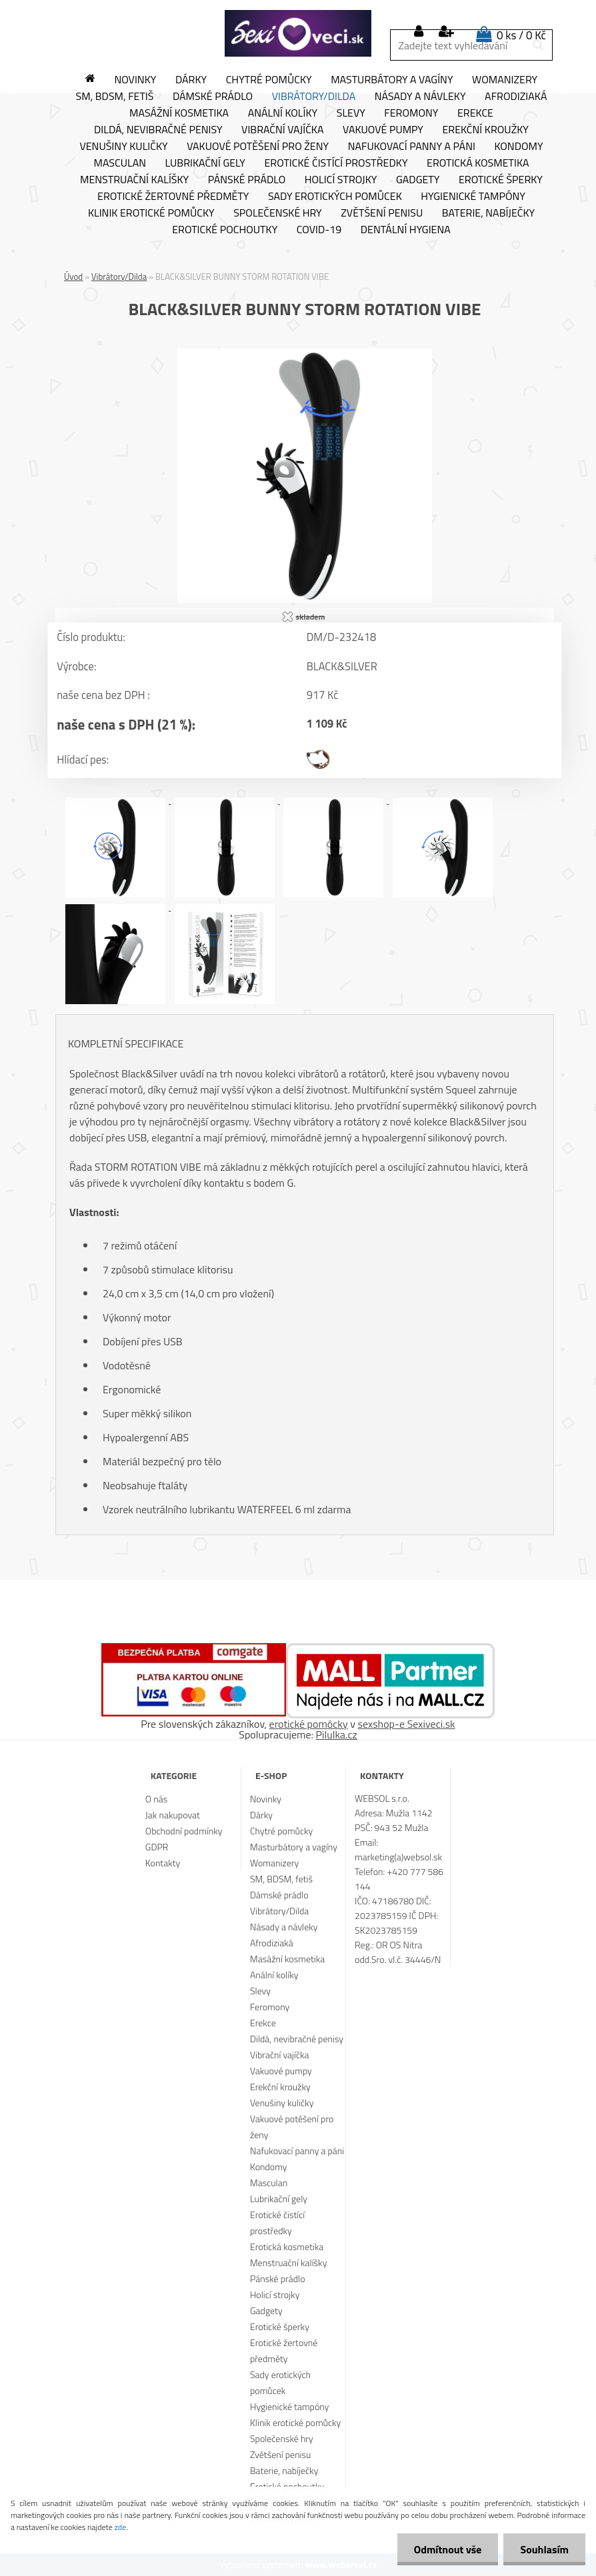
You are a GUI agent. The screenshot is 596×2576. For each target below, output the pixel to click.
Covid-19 (319, 230)
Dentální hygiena (406, 230)
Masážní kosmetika (179, 113)
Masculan (119, 163)
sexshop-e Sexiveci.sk (406, 1724)
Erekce (475, 113)
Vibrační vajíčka (282, 130)
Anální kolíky (283, 113)
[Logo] (298, 33)
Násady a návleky (420, 96)
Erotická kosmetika (478, 163)
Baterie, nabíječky (488, 213)
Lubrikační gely (205, 163)
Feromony (411, 113)
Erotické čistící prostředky (335, 163)
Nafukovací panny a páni (411, 146)
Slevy (351, 113)
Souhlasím (544, 2549)
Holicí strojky (341, 180)
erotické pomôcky (308, 1724)
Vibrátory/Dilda (314, 96)
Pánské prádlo (246, 180)
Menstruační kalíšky (134, 180)
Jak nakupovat (172, 1815)
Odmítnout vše (448, 2549)
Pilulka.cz (336, 1734)
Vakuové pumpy (383, 130)
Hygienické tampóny (473, 196)
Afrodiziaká (516, 96)
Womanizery (504, 80)
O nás (156, 1799)
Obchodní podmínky (184, 1831)
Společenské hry (277, 213)
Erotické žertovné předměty (173, 196)
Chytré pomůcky (269, 80)
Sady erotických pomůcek (335, 196)
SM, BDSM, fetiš (115, 96)
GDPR (157, 1847)
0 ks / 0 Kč (521, 35)
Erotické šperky (501, 180)
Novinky (135, 80)
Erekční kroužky (485, 130)
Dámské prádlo (213, 96)
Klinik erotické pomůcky (151, 213)
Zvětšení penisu (382, 213)
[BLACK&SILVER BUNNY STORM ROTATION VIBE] (304, 354)
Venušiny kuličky (123, 146)
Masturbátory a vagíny (392, 80)
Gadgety (417, 180)
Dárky (191, 80)
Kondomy (518, 146)
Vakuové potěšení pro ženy (258, 146)
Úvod (73, 276)
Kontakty (162, 1863)
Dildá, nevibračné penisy (158, 130)
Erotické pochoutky (224, 230)
